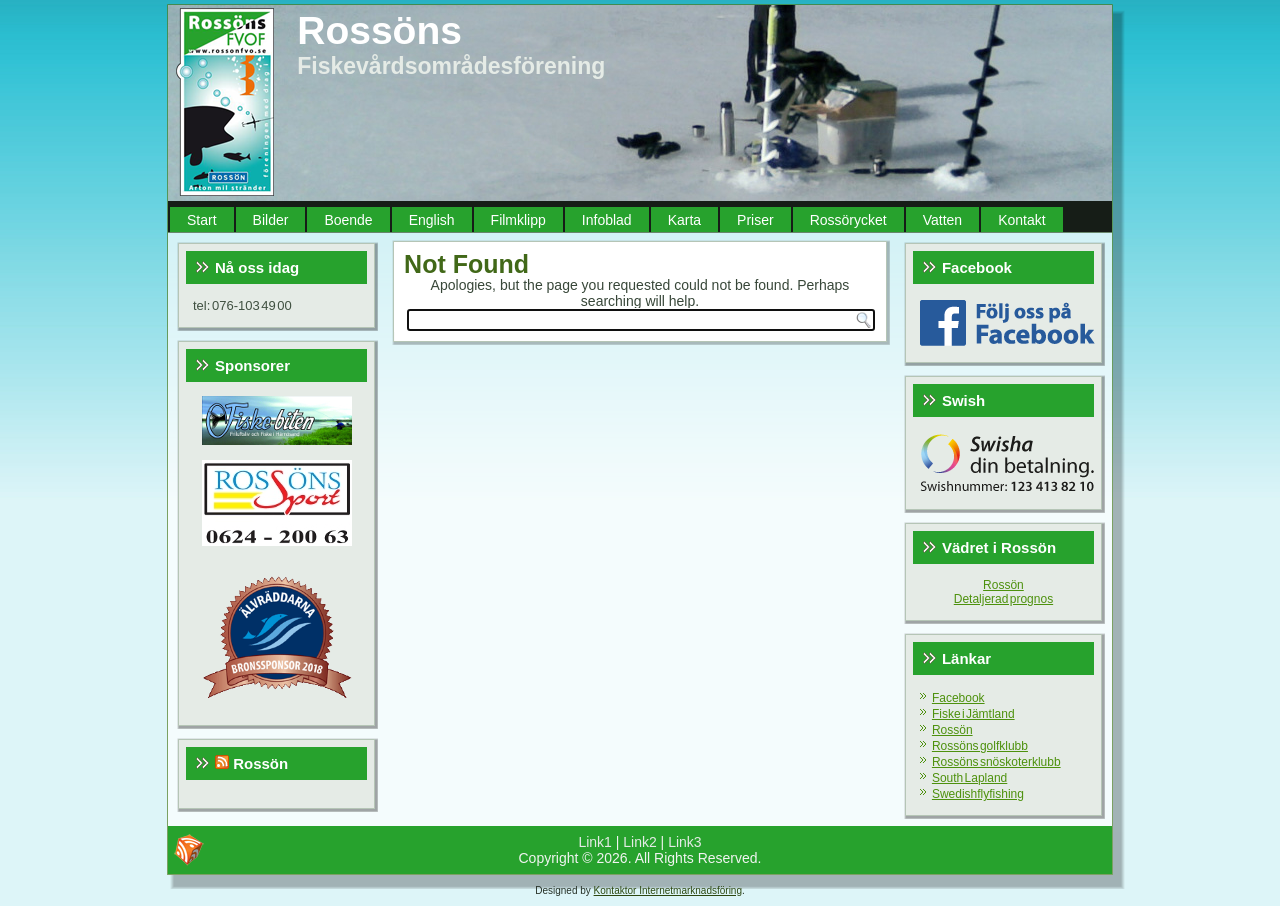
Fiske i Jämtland (973, 714)
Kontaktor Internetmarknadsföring (668, 890)
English (432, 220)
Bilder (271, 220)
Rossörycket (848, 220)
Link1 (594, 842)
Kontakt (1021, 220)
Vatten (942, 220)
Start (202, 220)
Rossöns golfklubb (980, 746)
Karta (684, 220)
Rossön (260, 763)
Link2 (639, 842)
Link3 (684, 842)
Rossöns (379, 30)
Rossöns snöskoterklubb (996, 762)
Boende (348, 220)
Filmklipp (518, 220)
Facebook (958, 698)
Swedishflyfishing (978, 794)
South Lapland (969, 778)
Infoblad (607, 220)
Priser (755, 220)
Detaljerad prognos (1003, 599)
